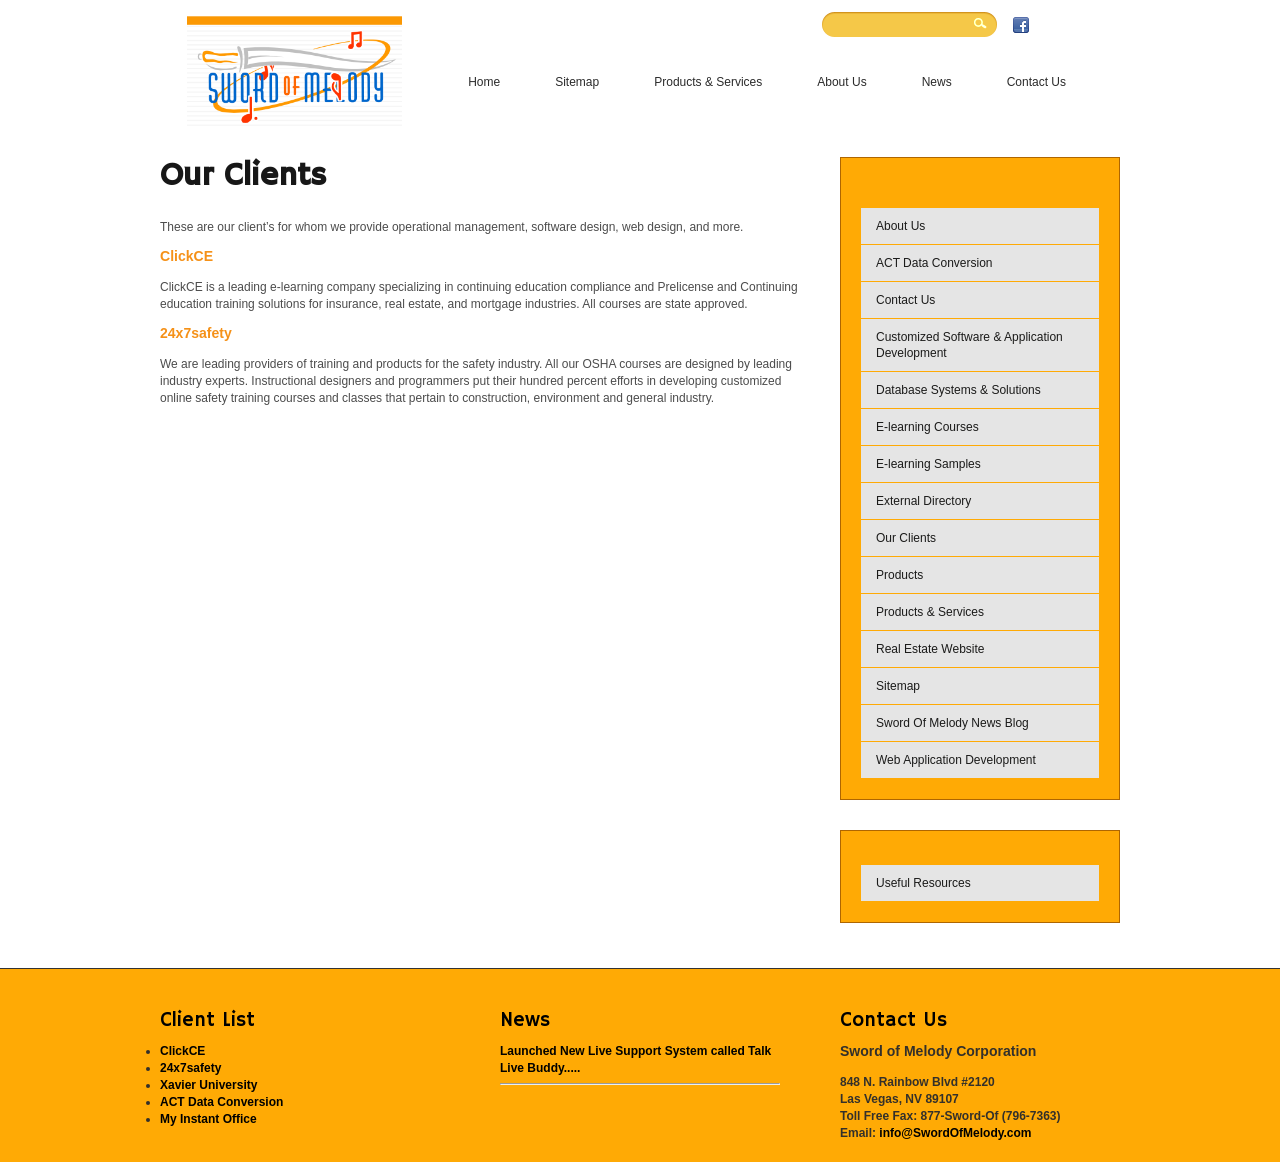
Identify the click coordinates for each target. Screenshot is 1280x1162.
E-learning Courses (927, 427)
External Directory (923, 501)
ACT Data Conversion (934, 263)
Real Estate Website (930, 649)
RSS (1084, 25)
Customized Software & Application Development (969, 345)
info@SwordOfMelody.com (955, 1133)
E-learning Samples (928, 464)
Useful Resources (923, 883)
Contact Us (905, 300)
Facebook (1021, 25)
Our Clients (906, 538)
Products (899, 575)
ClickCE (186, 256)
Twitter (1063, 25)
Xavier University (208, 1085)
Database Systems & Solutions (958, 390)
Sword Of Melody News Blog (952, 723)
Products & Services (930, 612)
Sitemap (898, 686)
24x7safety (196, 333)
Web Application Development (956, 760)
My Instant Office (208, 1119)
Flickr (1042, 25)
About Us (900, 226)
